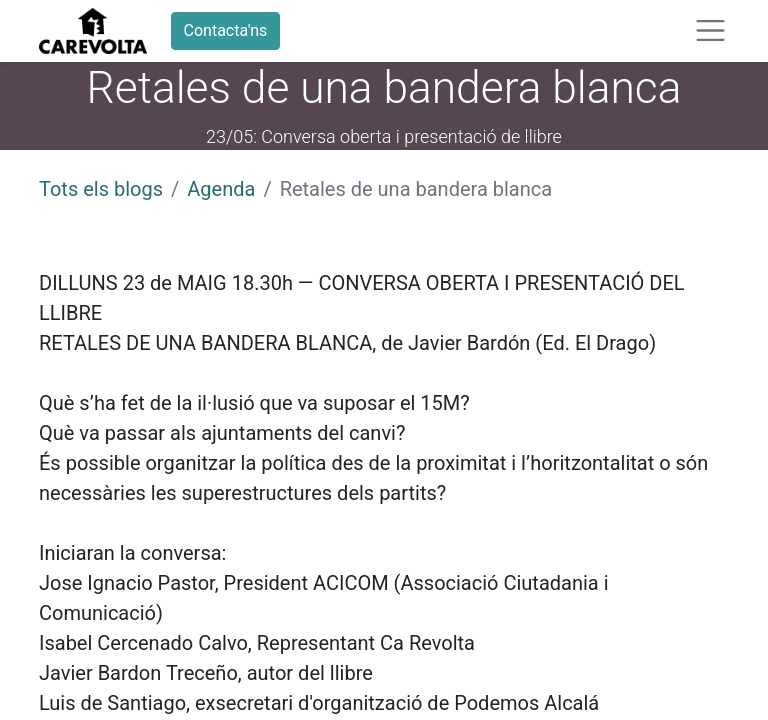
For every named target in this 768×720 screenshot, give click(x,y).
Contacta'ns (226, 30)
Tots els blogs (101, 189)
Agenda (221, 189)
